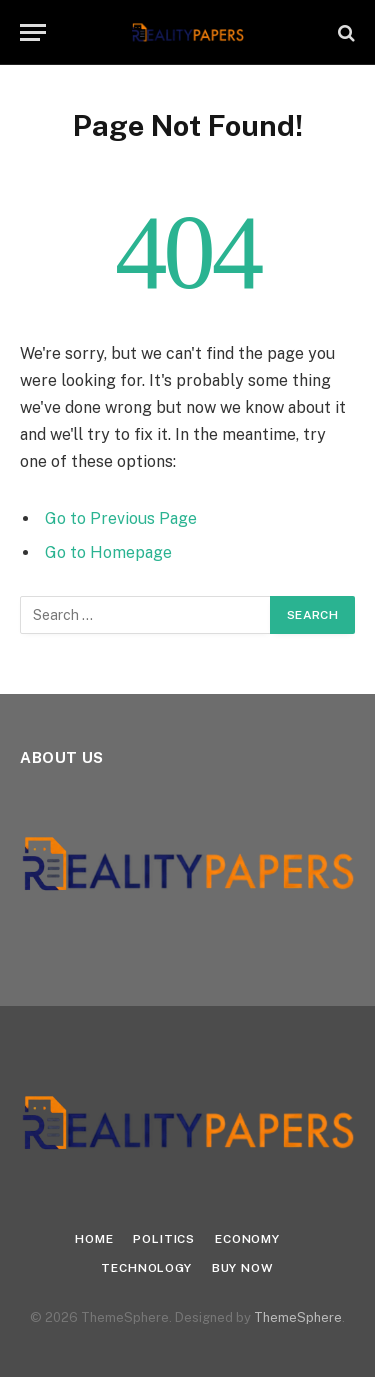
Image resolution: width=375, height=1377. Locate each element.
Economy (247, 1239)
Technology (146, 1268)
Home (94, 1239)
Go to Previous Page (121, 518)
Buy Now (243, 1268)
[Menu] (33, 32)
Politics (164, 1239)
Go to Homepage (108, 552)
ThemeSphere (298, 1317)
